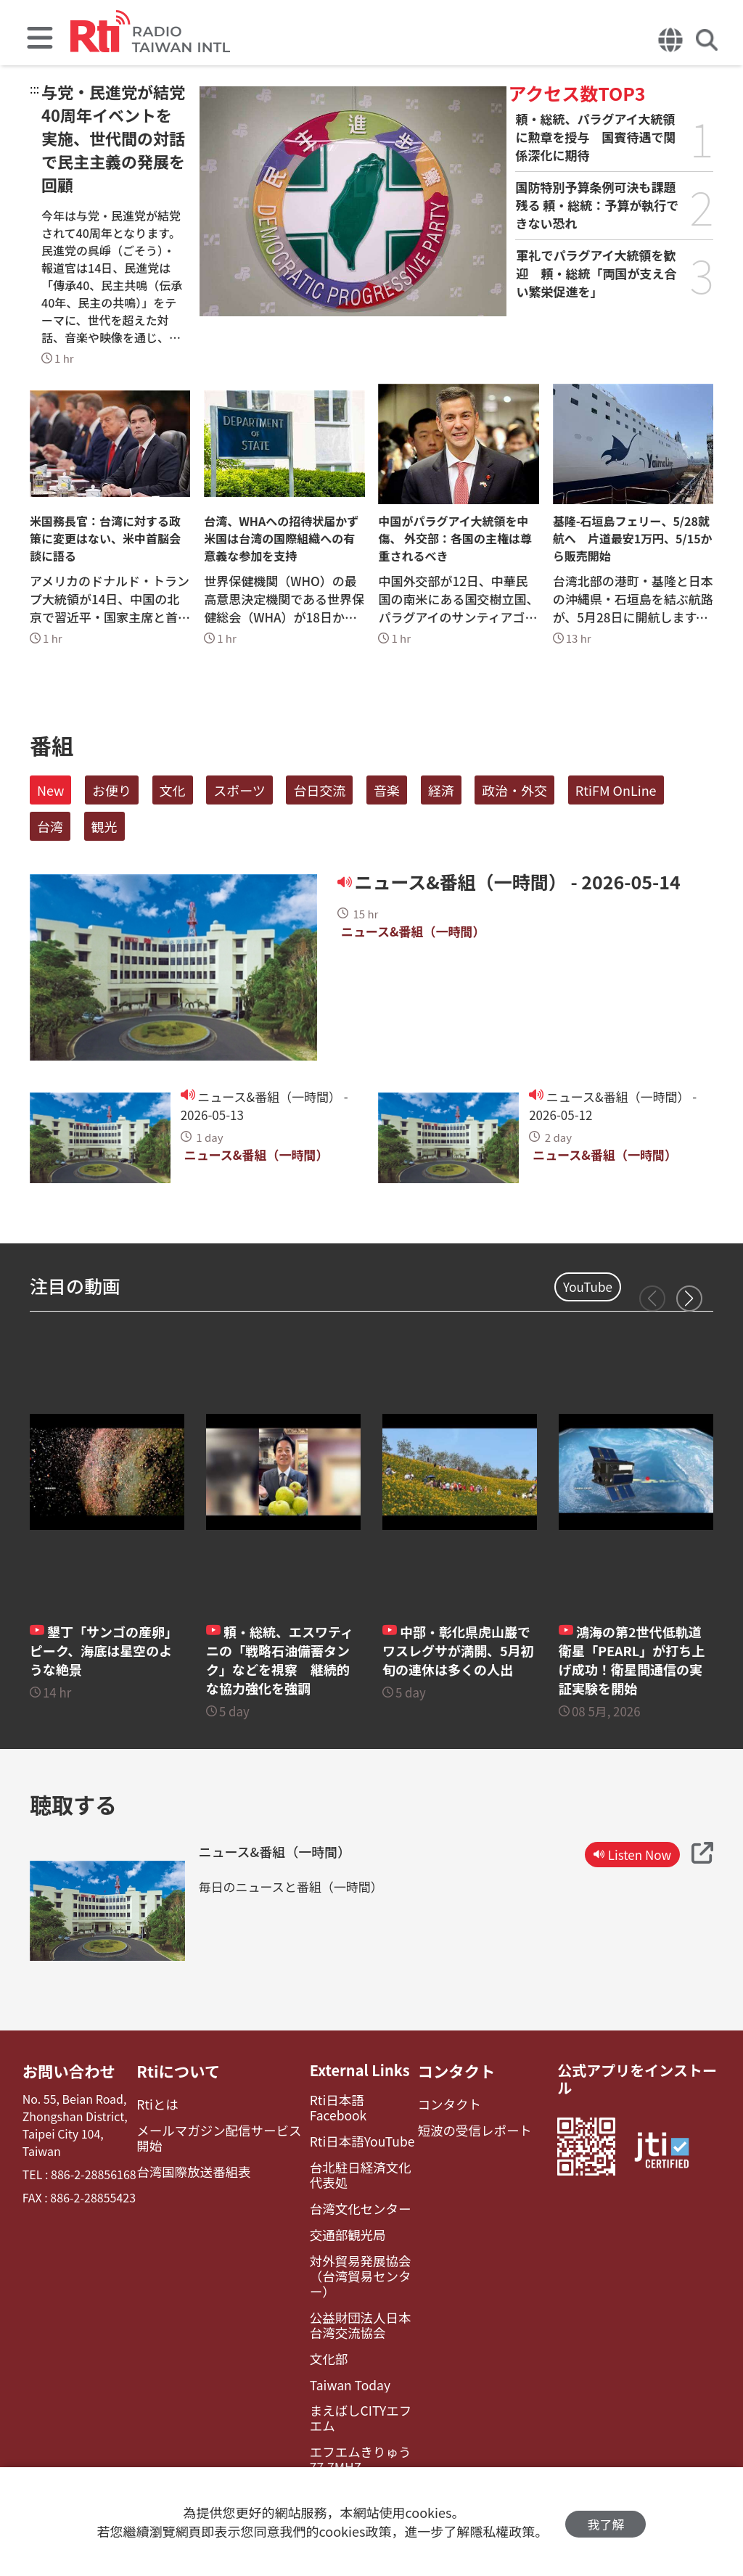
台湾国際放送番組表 (192, 2166)
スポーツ (239, 790)
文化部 (320, 2315)
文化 (173, 790)
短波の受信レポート (466, 2127)
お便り (111, 790)
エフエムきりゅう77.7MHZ (349, 2410)
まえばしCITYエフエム (355, 2371)
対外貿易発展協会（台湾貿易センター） (358, 2244)
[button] (689, 1298)
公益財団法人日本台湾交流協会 (355, 2283)
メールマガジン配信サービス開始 (221, 2134)
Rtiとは (159, 2103)
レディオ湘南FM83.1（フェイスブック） (356, 2449)
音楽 (387, 790)
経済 (441, 790)
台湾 (50, 826)
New (50, 790)
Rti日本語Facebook (354, 2100)
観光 (104, 826)
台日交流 (319, 790)
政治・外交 (514, 790)
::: (34, 88)
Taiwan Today (340, 2340)
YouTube (587, 1286)
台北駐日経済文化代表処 (355, 2156)
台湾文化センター (349, 2188)
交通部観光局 (337, 2213)
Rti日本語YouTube (351, 2124)
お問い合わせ (66, 2070)
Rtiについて (179, 2070)
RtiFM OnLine (616, 790)
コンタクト (450, 2070)
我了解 (605, 2522)
